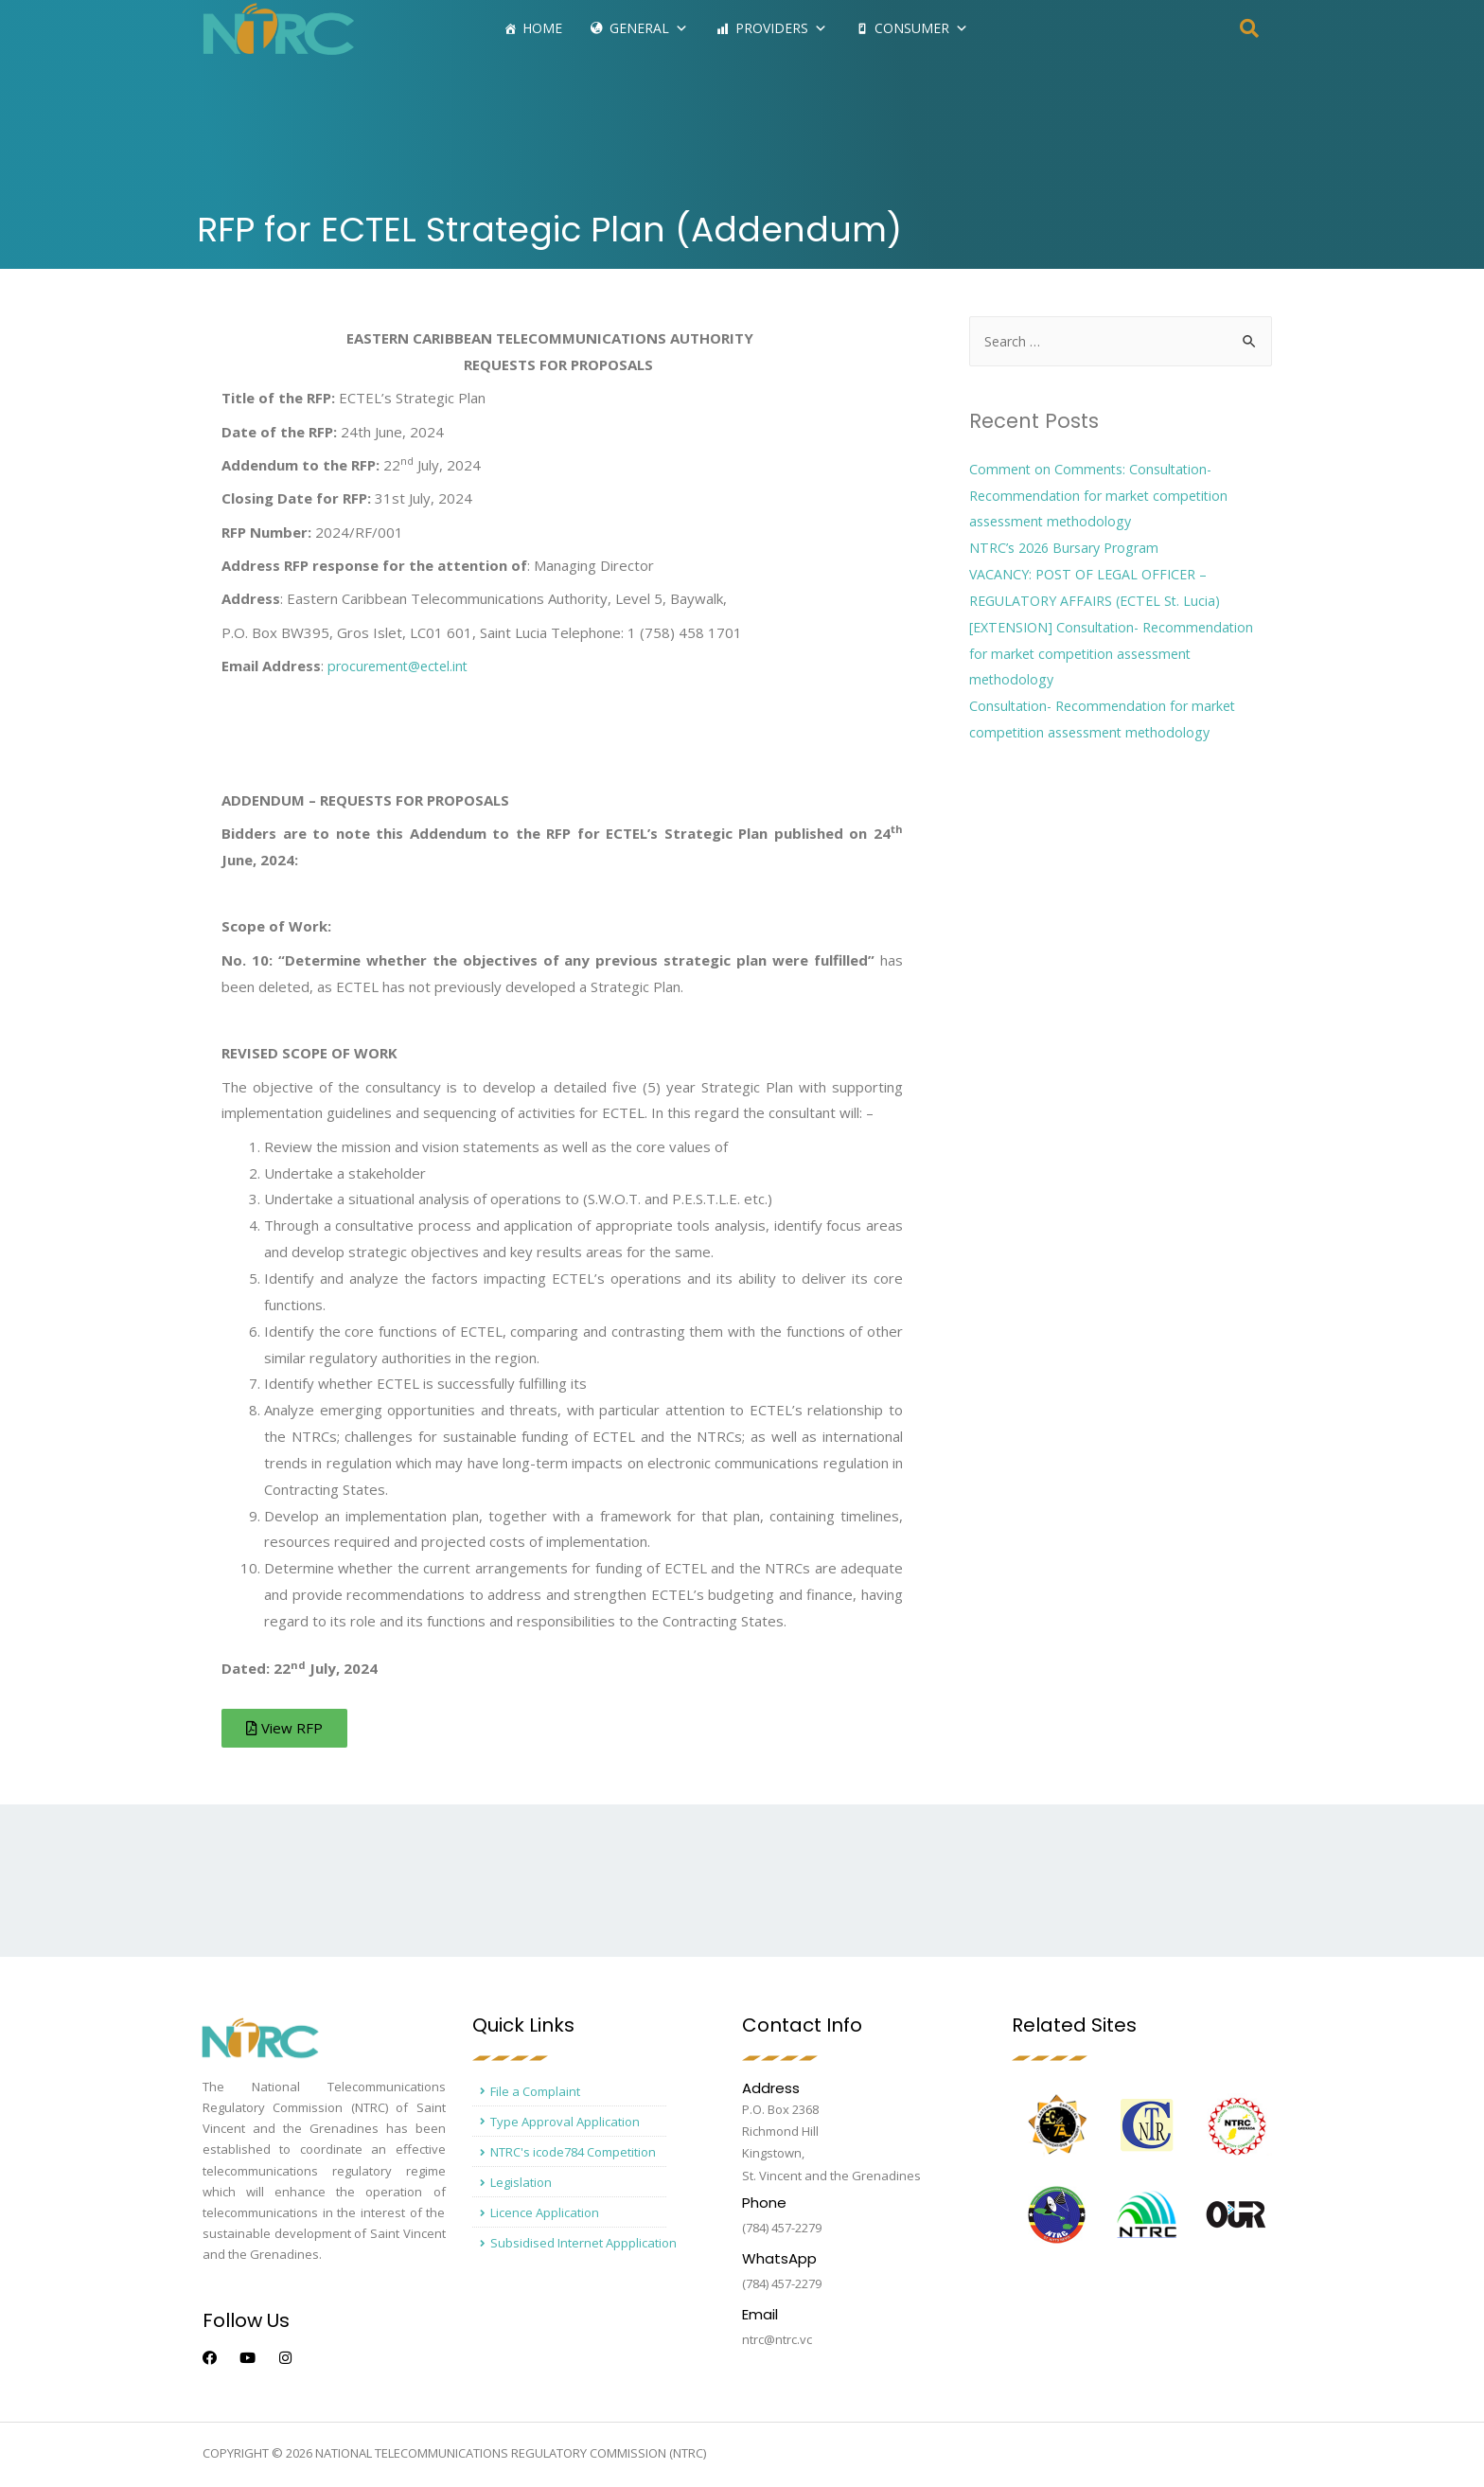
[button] (288, 1730)
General (649, 28)
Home (542, 28)
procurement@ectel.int (402, 665)
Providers (781, 28)
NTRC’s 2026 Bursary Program (1070, 548)
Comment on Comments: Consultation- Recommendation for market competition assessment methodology (1103, 496)
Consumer (921, 28)
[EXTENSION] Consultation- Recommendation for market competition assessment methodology (1117, 654)
